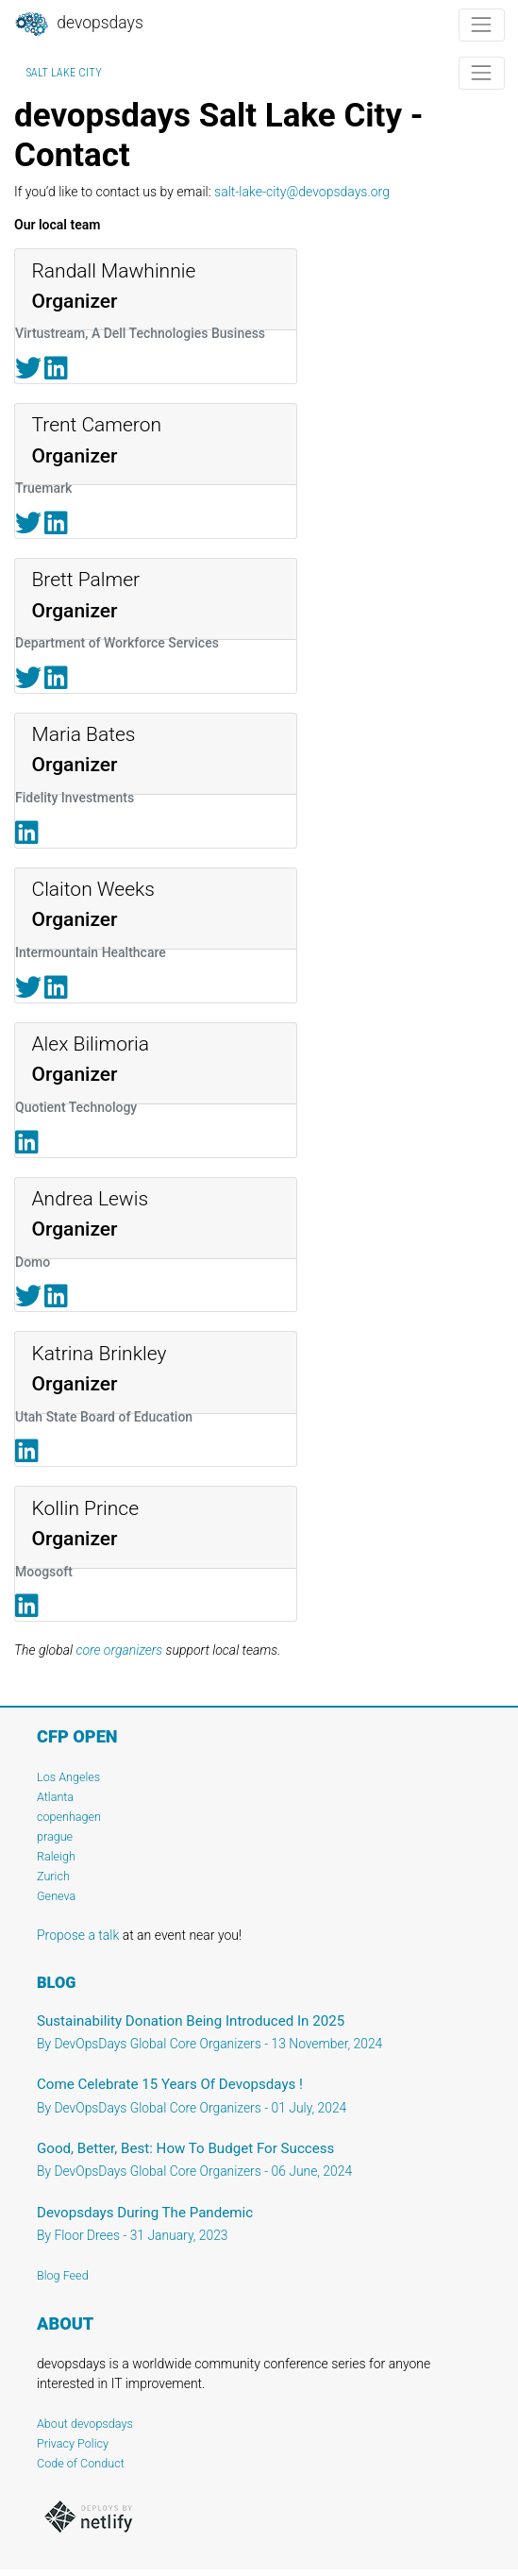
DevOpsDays (78, 24)
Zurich (53, 1876)
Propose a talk (78, 1935)
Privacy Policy (73, 2443)
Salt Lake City (64, 72)
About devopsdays (85, 2423)
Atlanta (55, 1797)
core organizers (118, 1650)
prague (55, 1836)
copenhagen (69, 1817)
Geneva (56, 1896)
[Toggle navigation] (482, 25)
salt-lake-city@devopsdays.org (302, 191)
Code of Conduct (81, 2463)
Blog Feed (63, 2275)
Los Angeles (68, 1777)
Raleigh (56, 1856)
